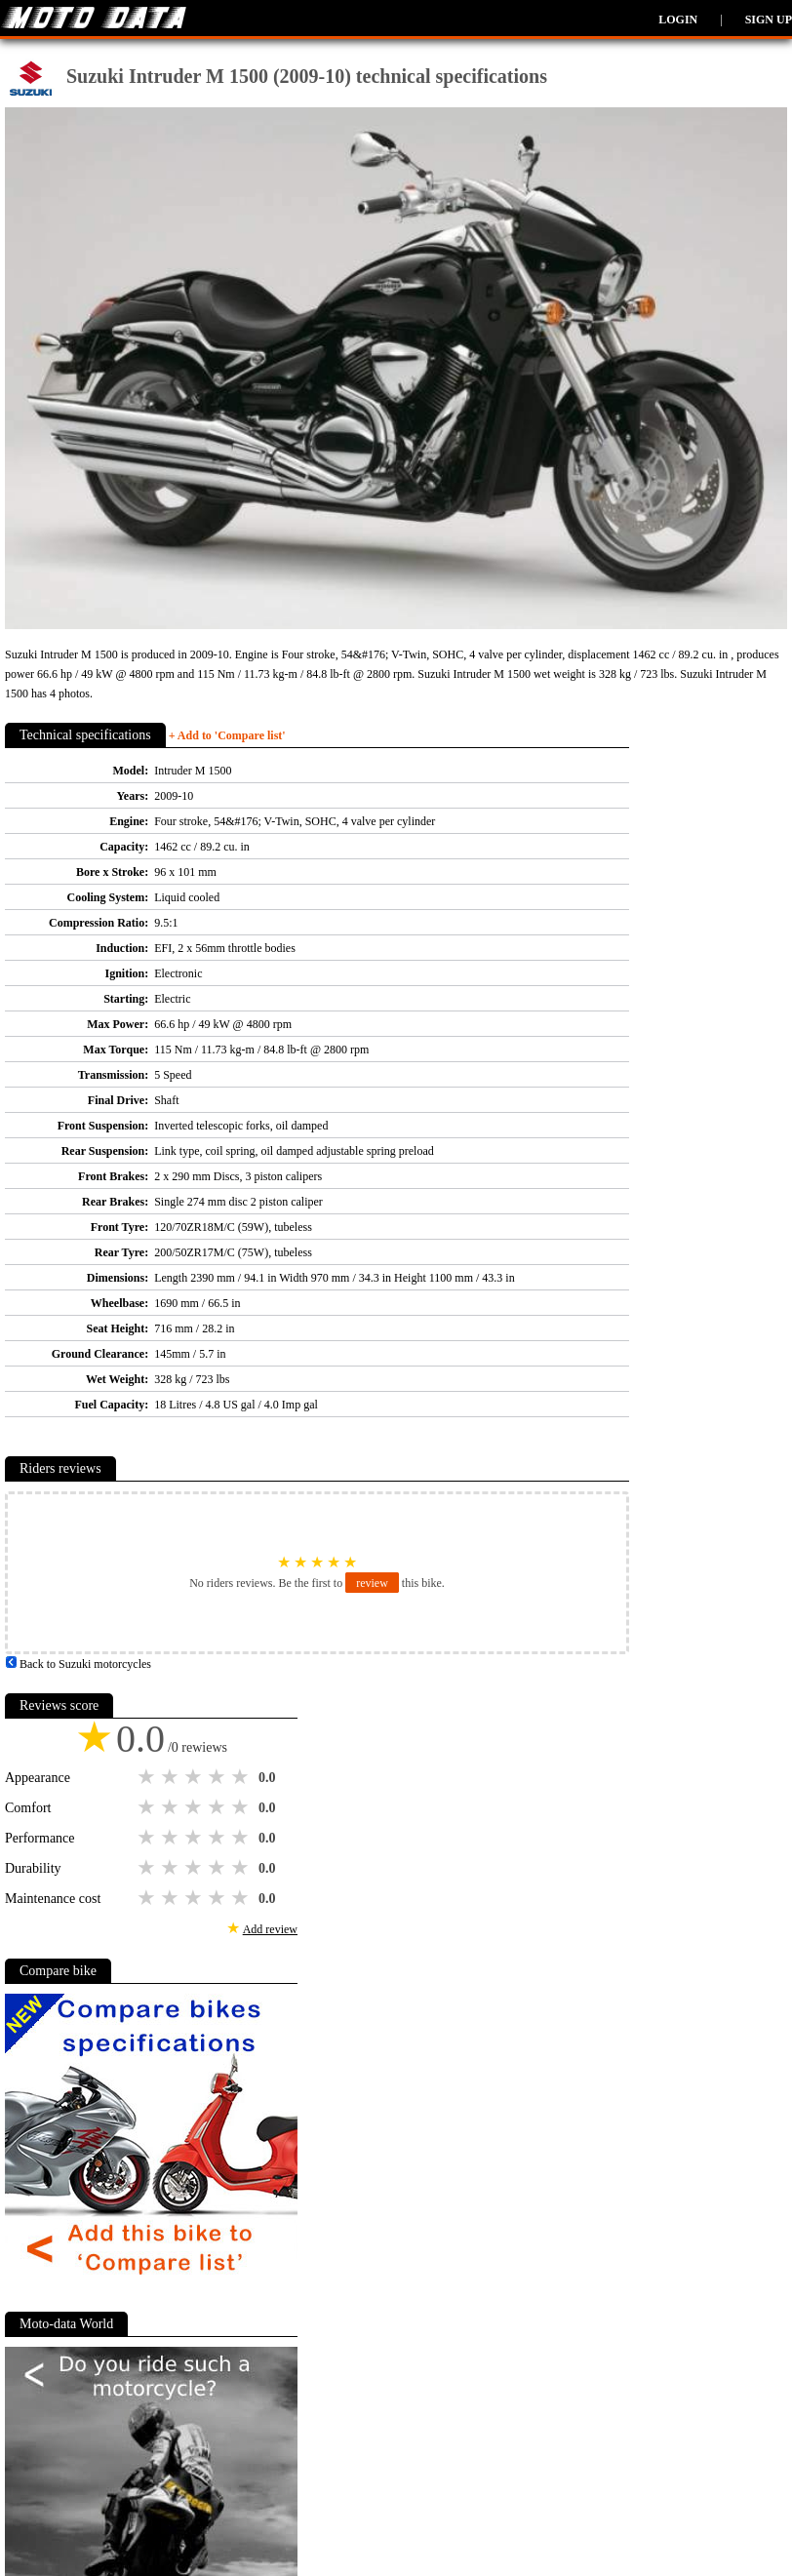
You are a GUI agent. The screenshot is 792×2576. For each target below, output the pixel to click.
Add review (270, 1929)
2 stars (171, 1777)
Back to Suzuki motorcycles (78, 1664)
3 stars (195, 1777)
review (372, 1583)
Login (677, 19)
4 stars (218, 1777)
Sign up (768, 19)
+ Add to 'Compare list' (227, 735)
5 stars (242, 1777)
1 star (148, 1777)
